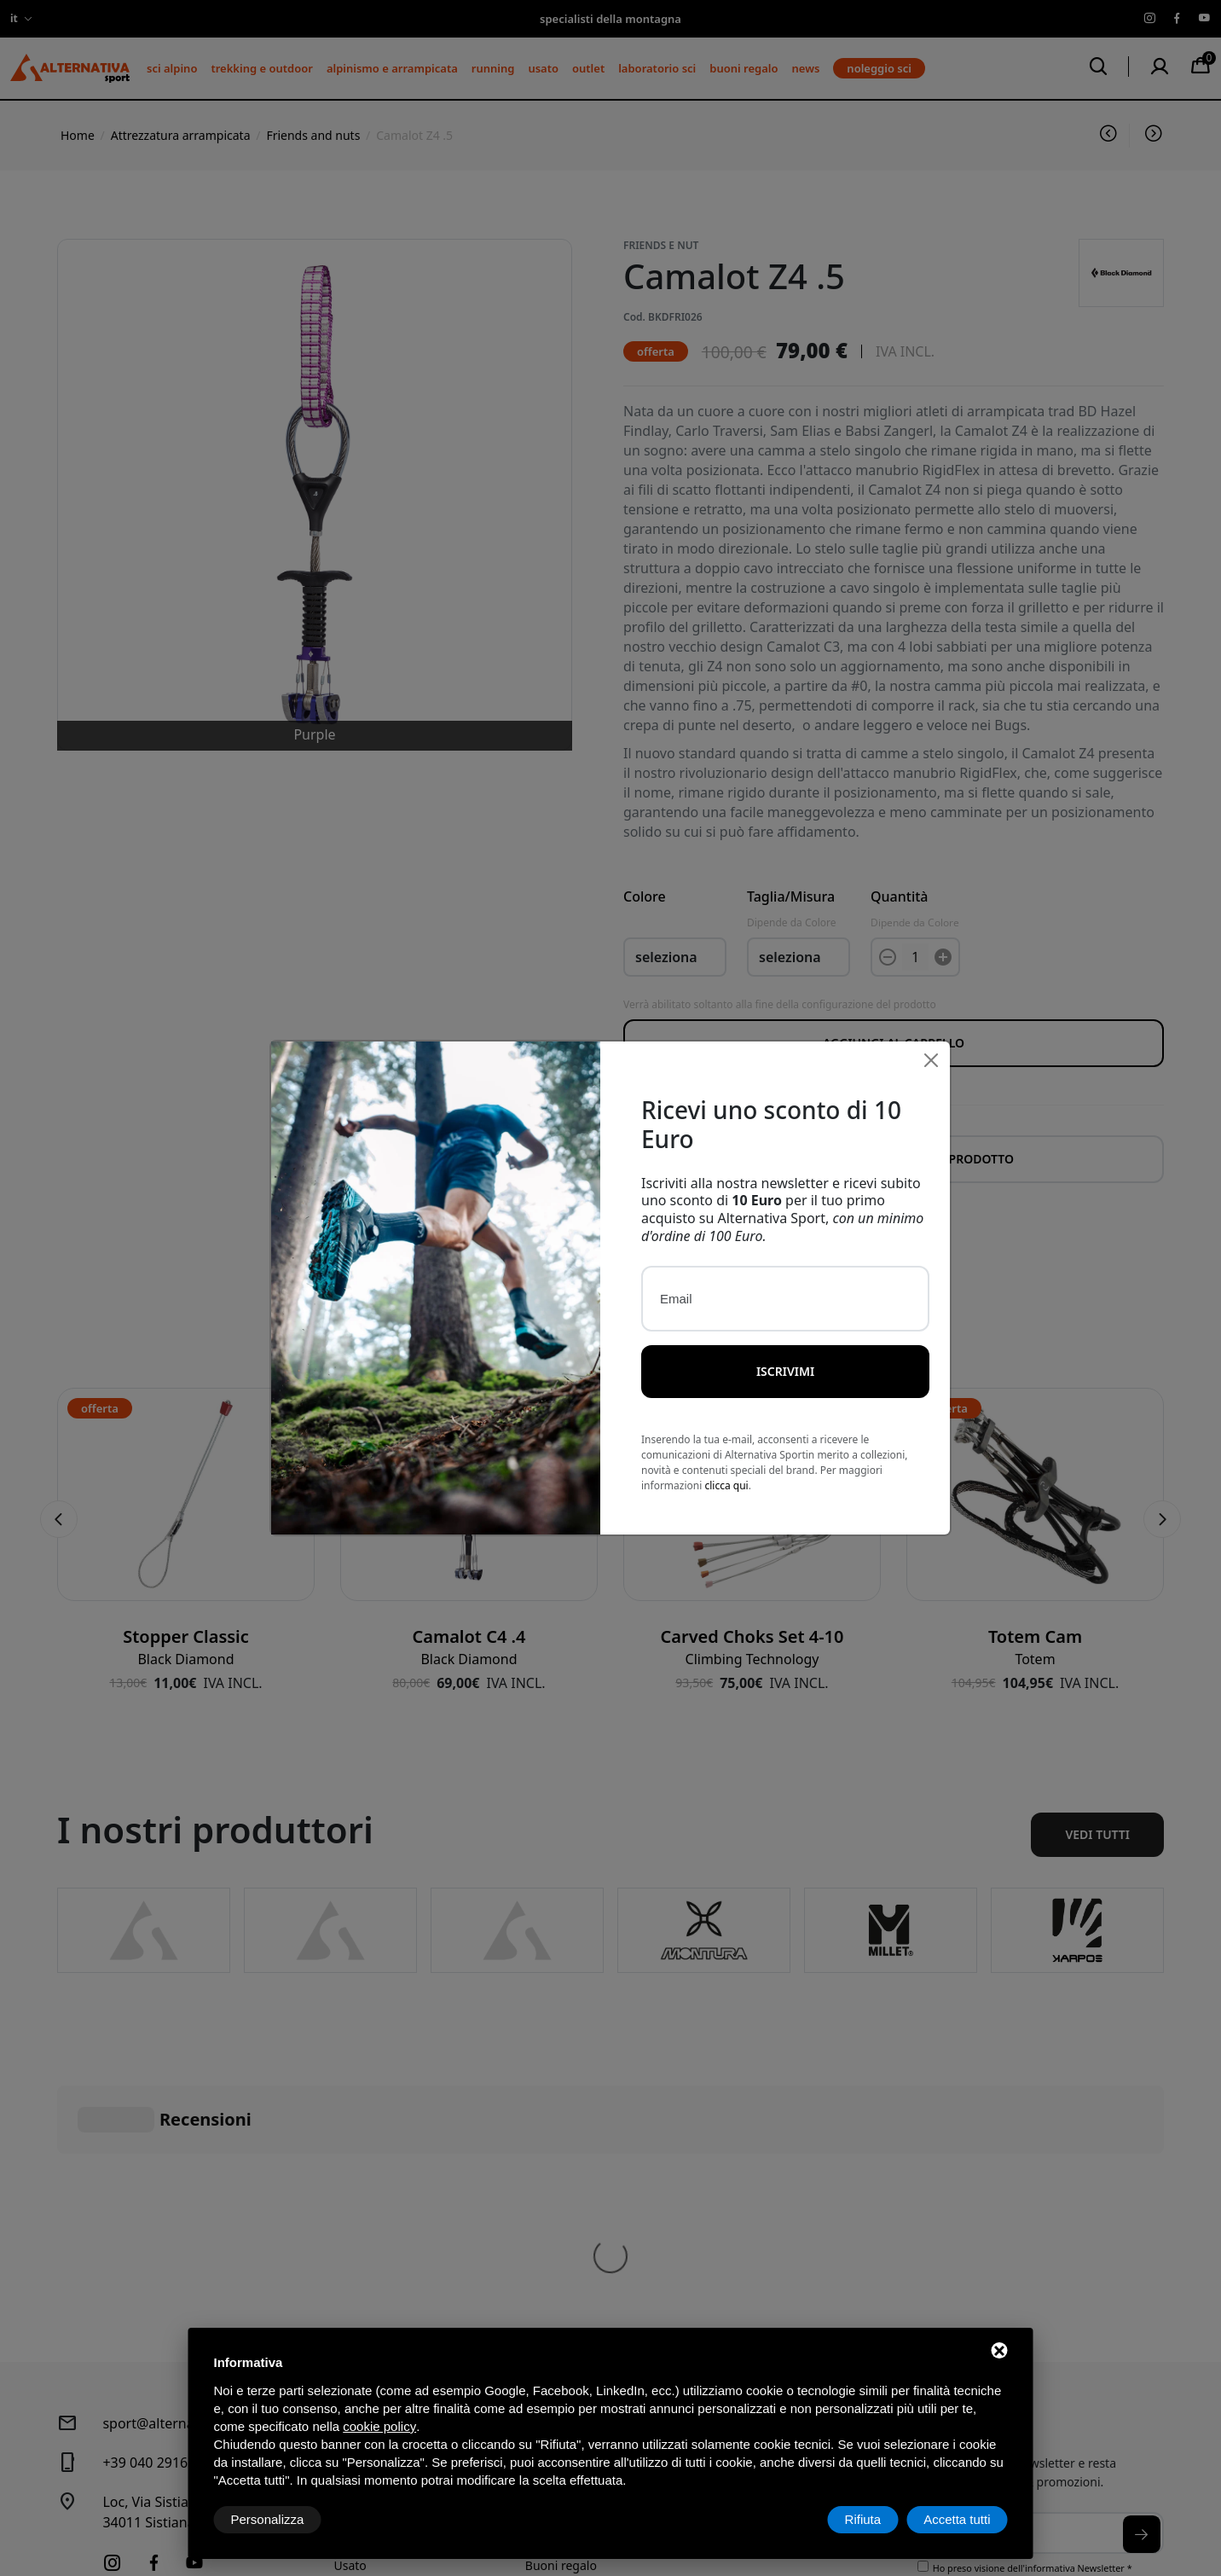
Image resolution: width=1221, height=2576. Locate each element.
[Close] (931, 1044)
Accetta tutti (956, 2519)
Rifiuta (863, 2519)
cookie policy (379, 2426)
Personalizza (267, 2519)
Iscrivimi (785, 1355)
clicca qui (726, 1469)
